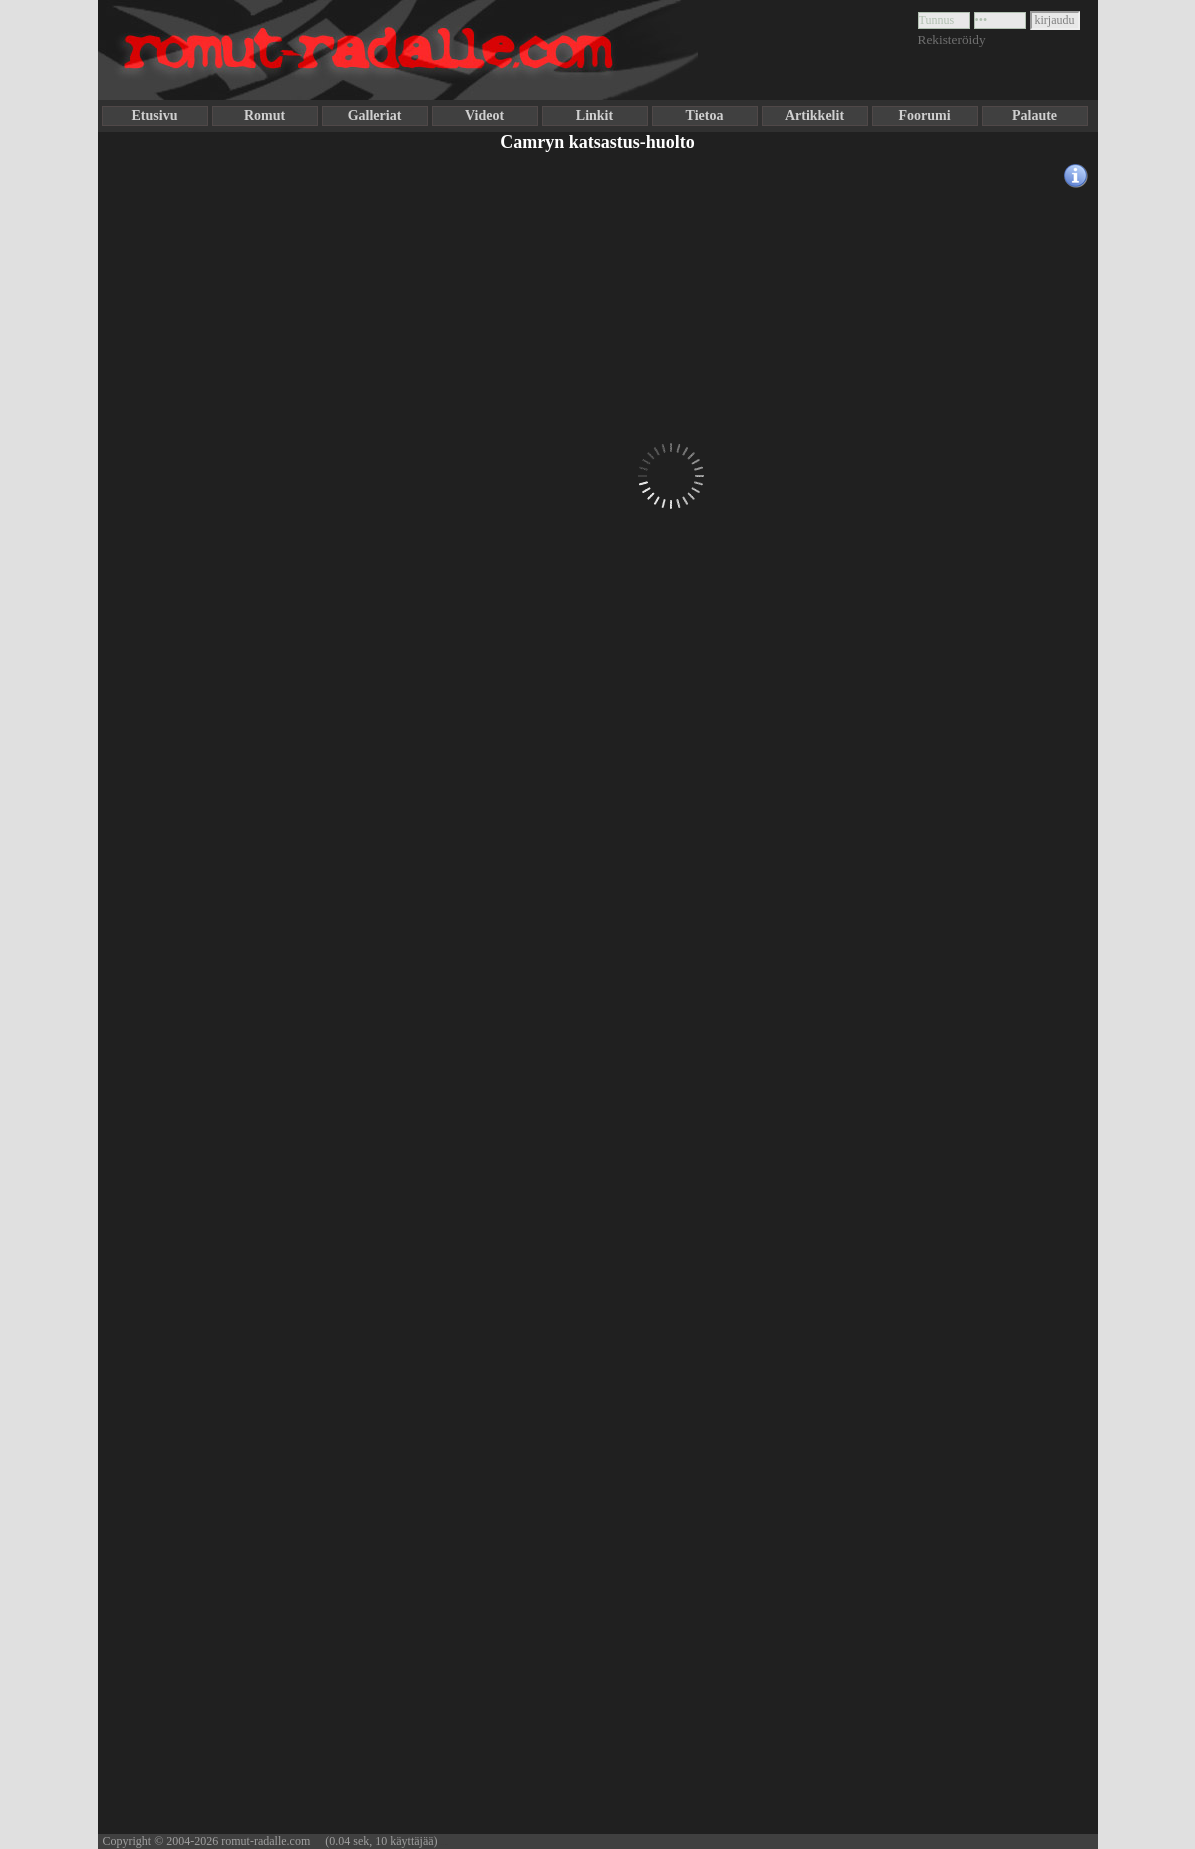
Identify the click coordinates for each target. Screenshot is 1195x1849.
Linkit (594, 115)
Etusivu (155, 115)
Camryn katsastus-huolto (597, 142)
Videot (484, 115)
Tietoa (705, 115)
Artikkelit (814, 115)
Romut (264, 115)
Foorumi (924, 115)
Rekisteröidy (952, 39)
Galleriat (375, 115)
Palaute (1034, 115)
